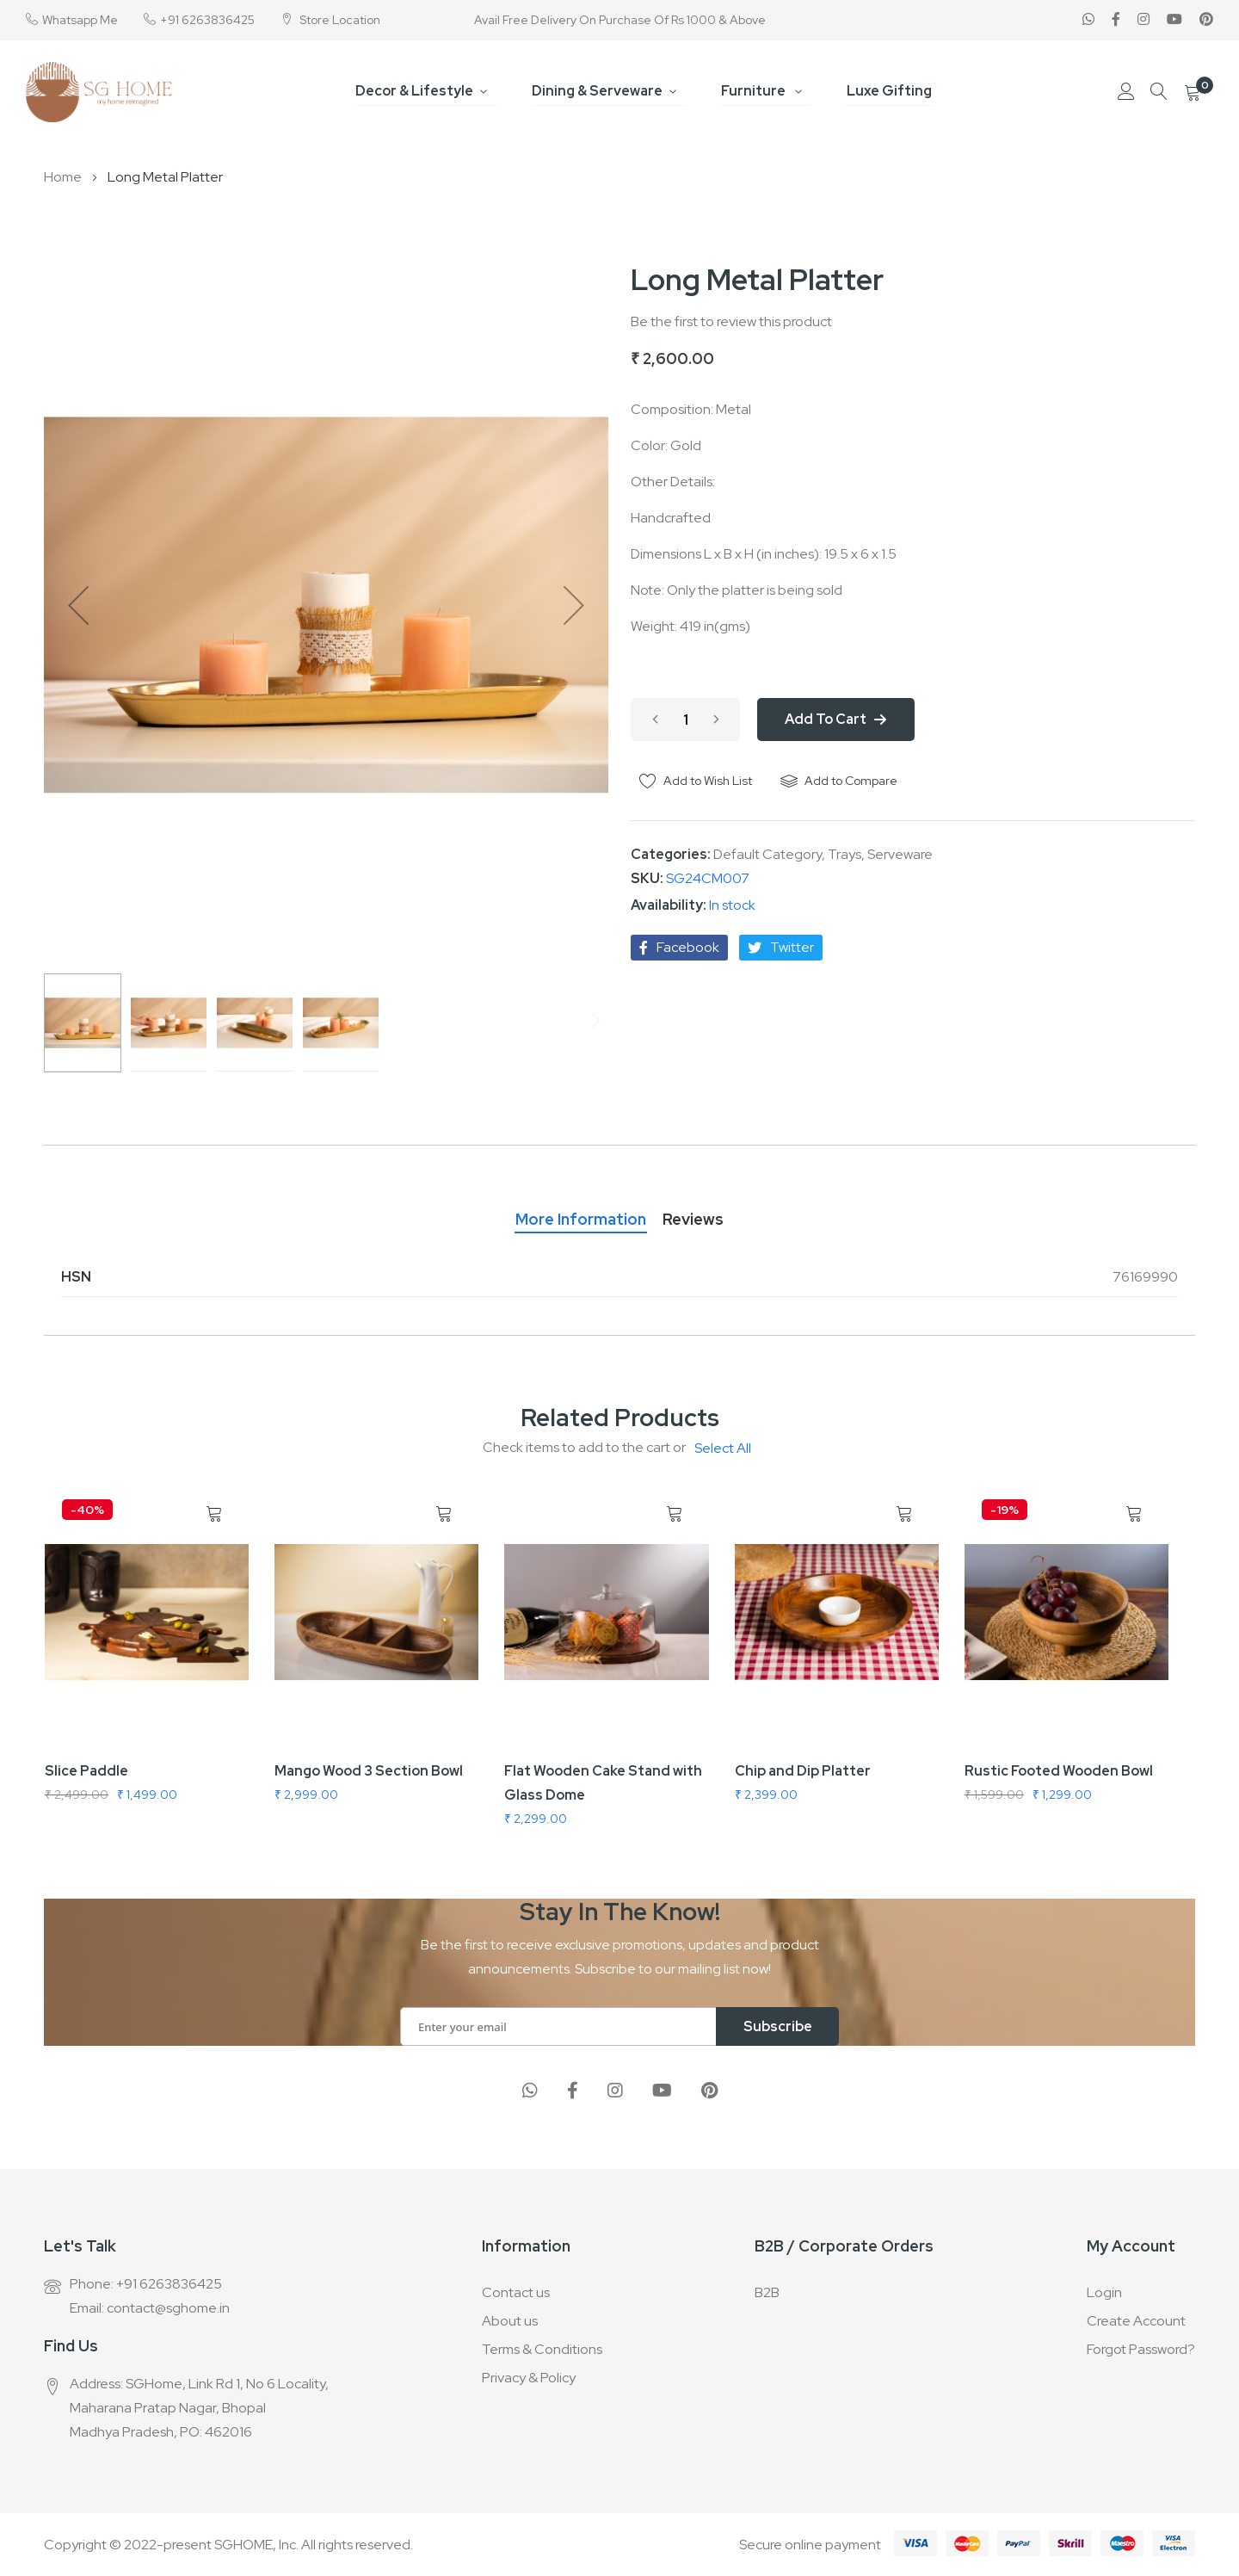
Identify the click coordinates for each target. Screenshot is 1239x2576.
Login (1104, 2292)
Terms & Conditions (542, 2349)
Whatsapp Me (80, 20)
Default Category (767, 854)
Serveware (900, 854)
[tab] (574, 1215)
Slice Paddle (86, 1771)
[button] (78, 605)
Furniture (754, 91)
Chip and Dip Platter (803, 1771)
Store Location (338, 20)
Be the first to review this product (731, 321)
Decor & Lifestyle (421, 91)
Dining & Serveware (600, 91)
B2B (767, 2292)
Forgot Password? (1141, 2349)
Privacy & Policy (529, 2378)
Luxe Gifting (885, 91)
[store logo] (99, 92)
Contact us (516, 2292)
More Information (574, 1219)
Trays (844, 854)
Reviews (699, 1219)
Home (63, 177)
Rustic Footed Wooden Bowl (1059, 1771)
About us (510, 2321)
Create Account (1136, 2321)
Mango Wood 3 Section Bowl (368, 1771)
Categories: (672, 854)
